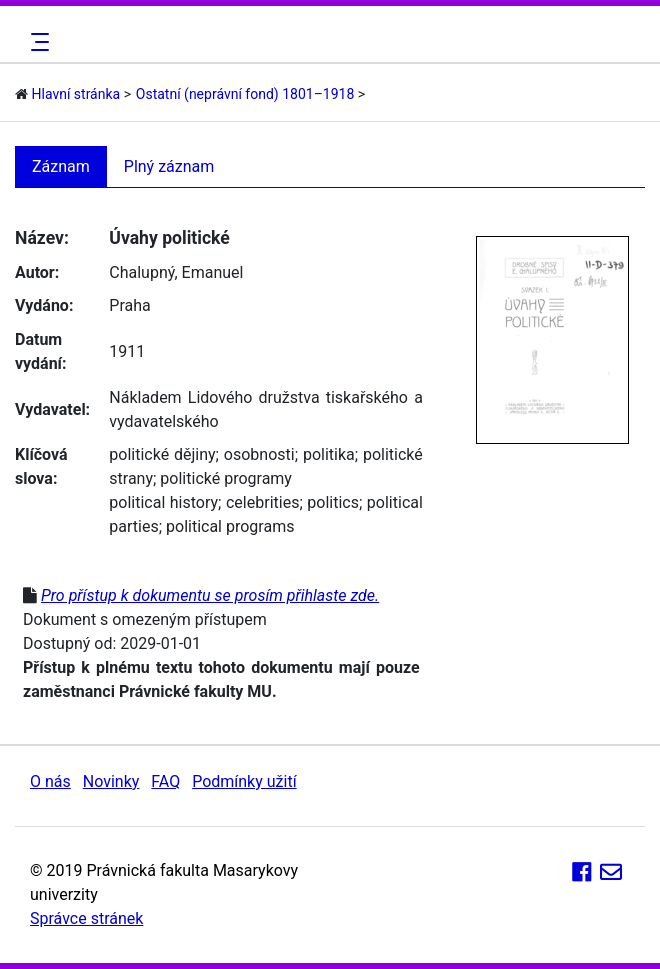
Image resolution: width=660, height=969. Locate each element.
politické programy (226, 478)
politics (333, 502)
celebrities (262, 502)
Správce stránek (86, 918)
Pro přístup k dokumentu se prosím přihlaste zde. (210, 595)
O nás (50, 781)
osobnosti (259, 454)
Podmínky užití (244, 781)
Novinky (111, 781)
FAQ (165, 781)
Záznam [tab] (61, 166)
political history (163, 502)
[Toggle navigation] (37, 42)
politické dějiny (162, 454)
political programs (230, 526)
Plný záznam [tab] (169, 166)
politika (329, 454)
